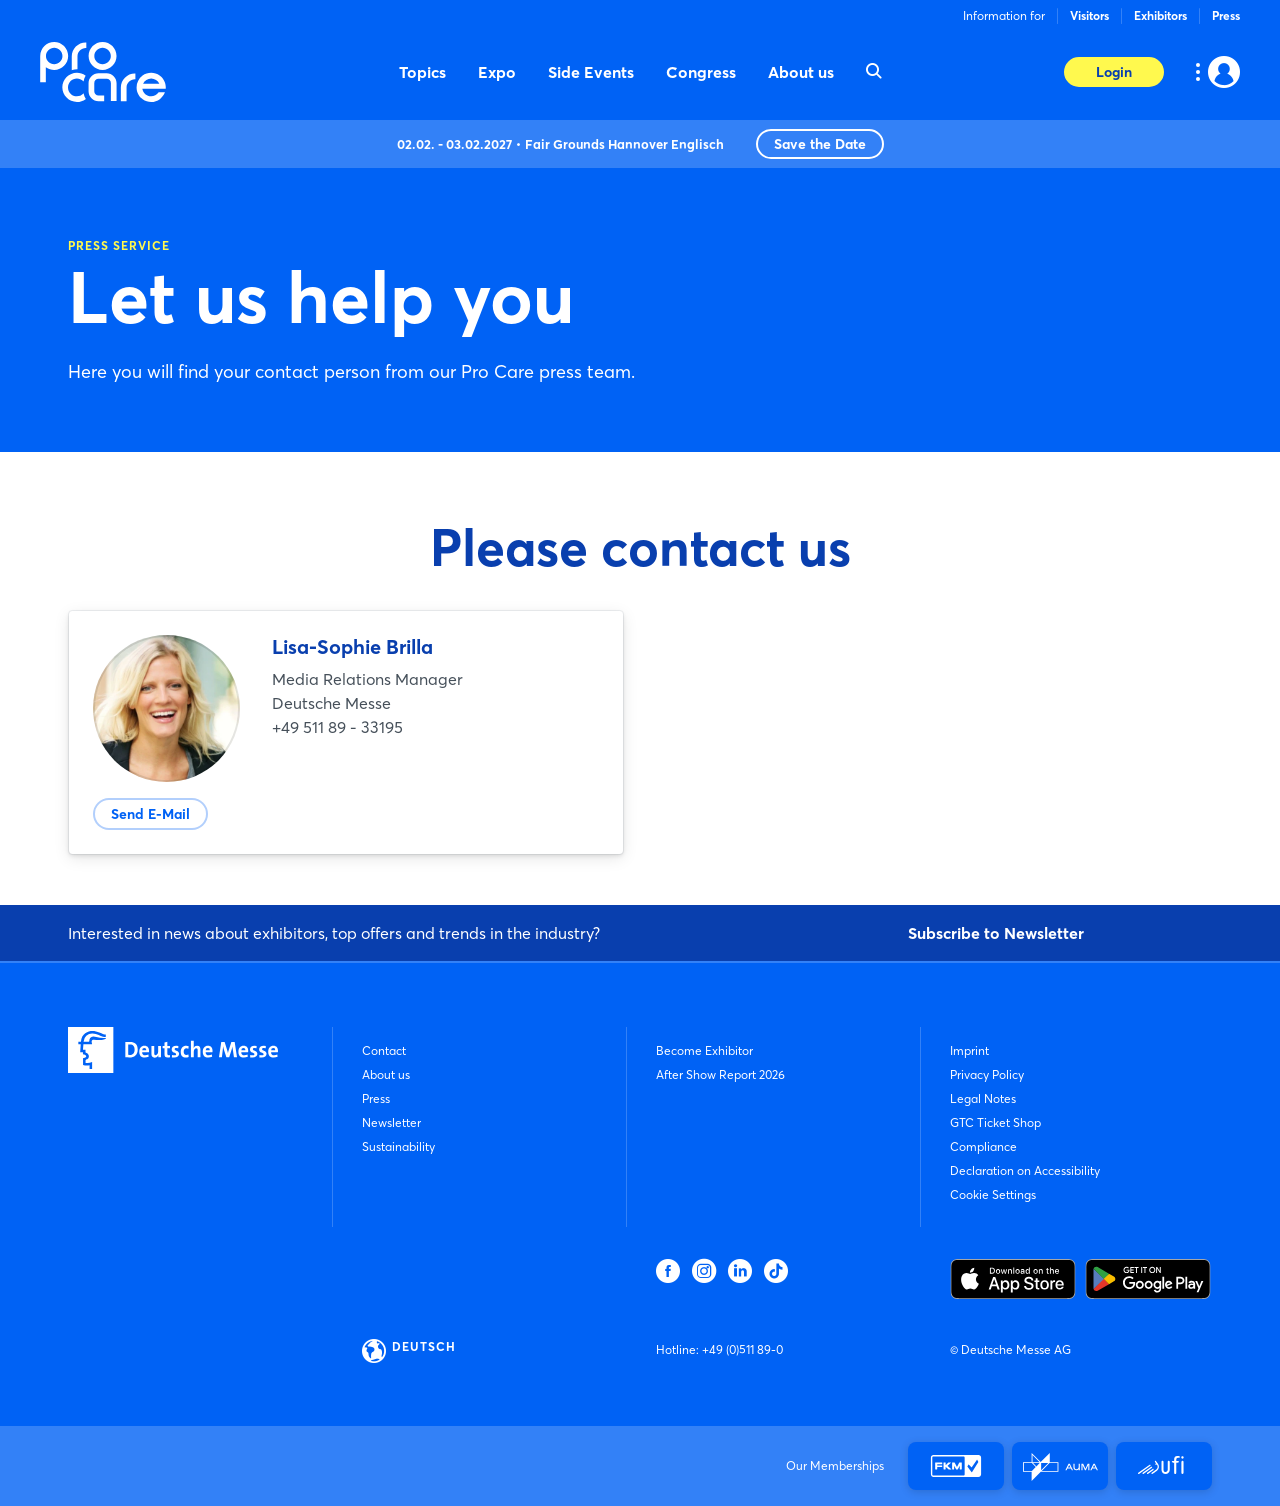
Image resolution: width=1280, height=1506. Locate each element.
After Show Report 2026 (720, 1074)
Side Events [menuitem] (591, 72)
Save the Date (820, 144)
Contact (384, 1050)
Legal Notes (983, 1098)
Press (1226, 15)
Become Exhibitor (704, 1050)
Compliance (983, 1146)
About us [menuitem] (801, 72)
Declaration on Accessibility (1025, 1170)
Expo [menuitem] (497, 72)
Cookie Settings (993, 1194)
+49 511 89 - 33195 (337, 727)
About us (386, 1074)
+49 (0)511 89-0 (742, 1349)
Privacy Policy (987, 1074)
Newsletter (391, 1122)
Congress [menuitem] (701, 72)
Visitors (1089, 15)
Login (1114, 72)
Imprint (969, 1050)
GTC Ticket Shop (995, 1122)
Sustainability (398, 1146)
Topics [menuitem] (422, 72)
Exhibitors (1160, 15)
